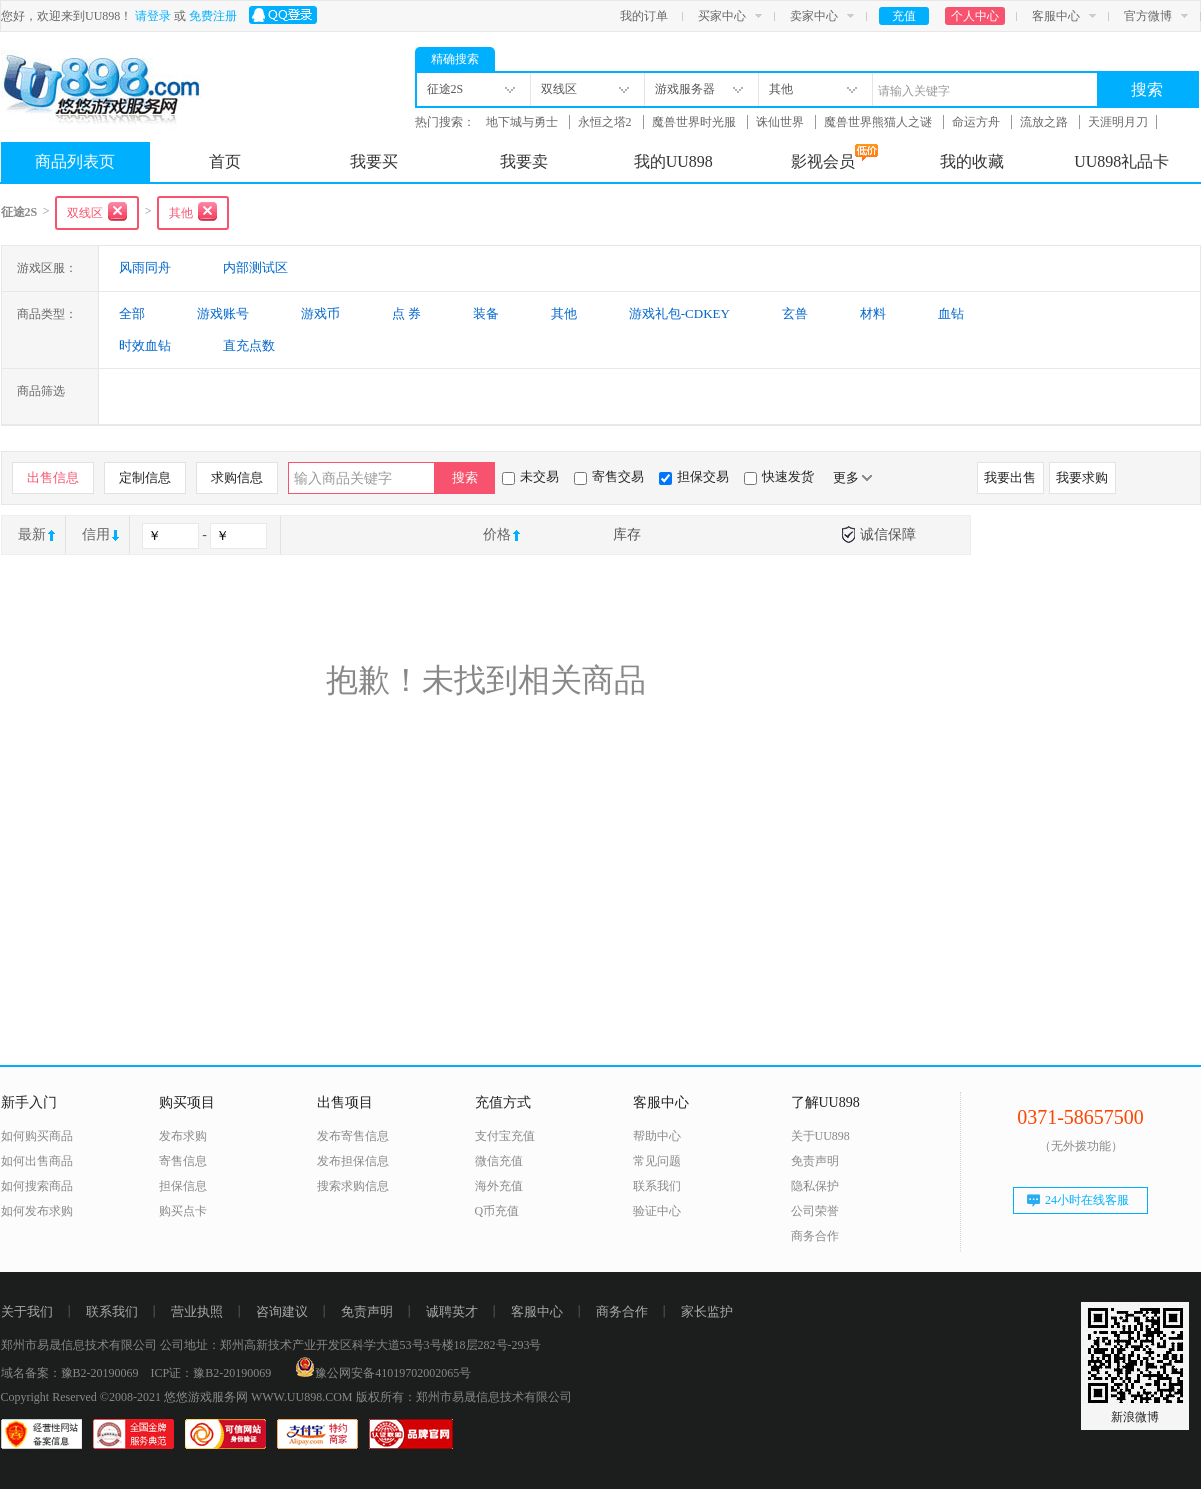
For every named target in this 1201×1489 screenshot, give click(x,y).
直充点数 (249, 345)
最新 (32, 534)
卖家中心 (814, 16)
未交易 (530, 477)
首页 (225, 161)
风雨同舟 (145, 267)
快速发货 (779, 477)
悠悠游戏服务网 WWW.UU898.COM (258, 1397)
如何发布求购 (37, 1211)
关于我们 (27, 1311)
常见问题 (657, 1161)
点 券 (406, 313)
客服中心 (1056, 16)
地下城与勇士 (523, 122)
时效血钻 (145, 345)
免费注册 (213, 16)
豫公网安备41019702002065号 (383, 1373)
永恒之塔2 (606, 122)
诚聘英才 (452, 1311)
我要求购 (1082, 477)
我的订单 (644, 16)
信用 (96, 534)
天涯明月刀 (1118, 122)
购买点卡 (183, 1211)
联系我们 (657, 1186)
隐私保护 (815, 1186)
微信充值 (499, 1161)
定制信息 (145, 477)
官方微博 (1148, 16)
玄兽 (795, 313)
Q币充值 (497, 1211)
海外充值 (499, 1186)
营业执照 (197, 1311)
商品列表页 (75, 161)
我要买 (374, 161)
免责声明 (815, 1161)
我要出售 (1010, 477)
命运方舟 (977, 122)
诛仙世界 (781, 122)
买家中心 (722, 16)
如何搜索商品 (37, 1186)
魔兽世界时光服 (695, 122)
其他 (564, 313)
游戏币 (320, 313)
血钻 (951, 313)
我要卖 (524, 161)
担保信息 (183, 1186)
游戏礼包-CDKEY (679, 313)
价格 (497, 534)
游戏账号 (223, 313)
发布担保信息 (353, 1161)
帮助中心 (657, 1136)
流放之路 (1045, 122)
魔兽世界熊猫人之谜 (879, 122)
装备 (486, 313)
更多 (852, 477)
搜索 (1147, 89)
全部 (132, 313)
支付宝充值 (505, 1136)
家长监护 (707, 1311)
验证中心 (657, 1211)
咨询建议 (282, 1311)
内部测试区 (255, 267)
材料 (873, 313)
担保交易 (694, 477)
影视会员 (834, 157)
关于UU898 (820, 1136)
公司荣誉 (815, 1211)
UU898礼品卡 (1121, 161)
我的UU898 (673, 161)
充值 (904, 16)
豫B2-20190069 (100, 1373)
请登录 (153, 16)
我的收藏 (972, 161)
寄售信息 (183, 1161)
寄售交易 (609, 477)
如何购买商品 (37, 1136)
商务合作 (815, 1236)
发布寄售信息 (353, 1136)
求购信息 (237, 477)
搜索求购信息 (353, 1186)
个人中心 (975, 16)
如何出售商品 (37, 1161)
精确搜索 (455, 59)
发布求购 (183, 1136)
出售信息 (53, 477)
